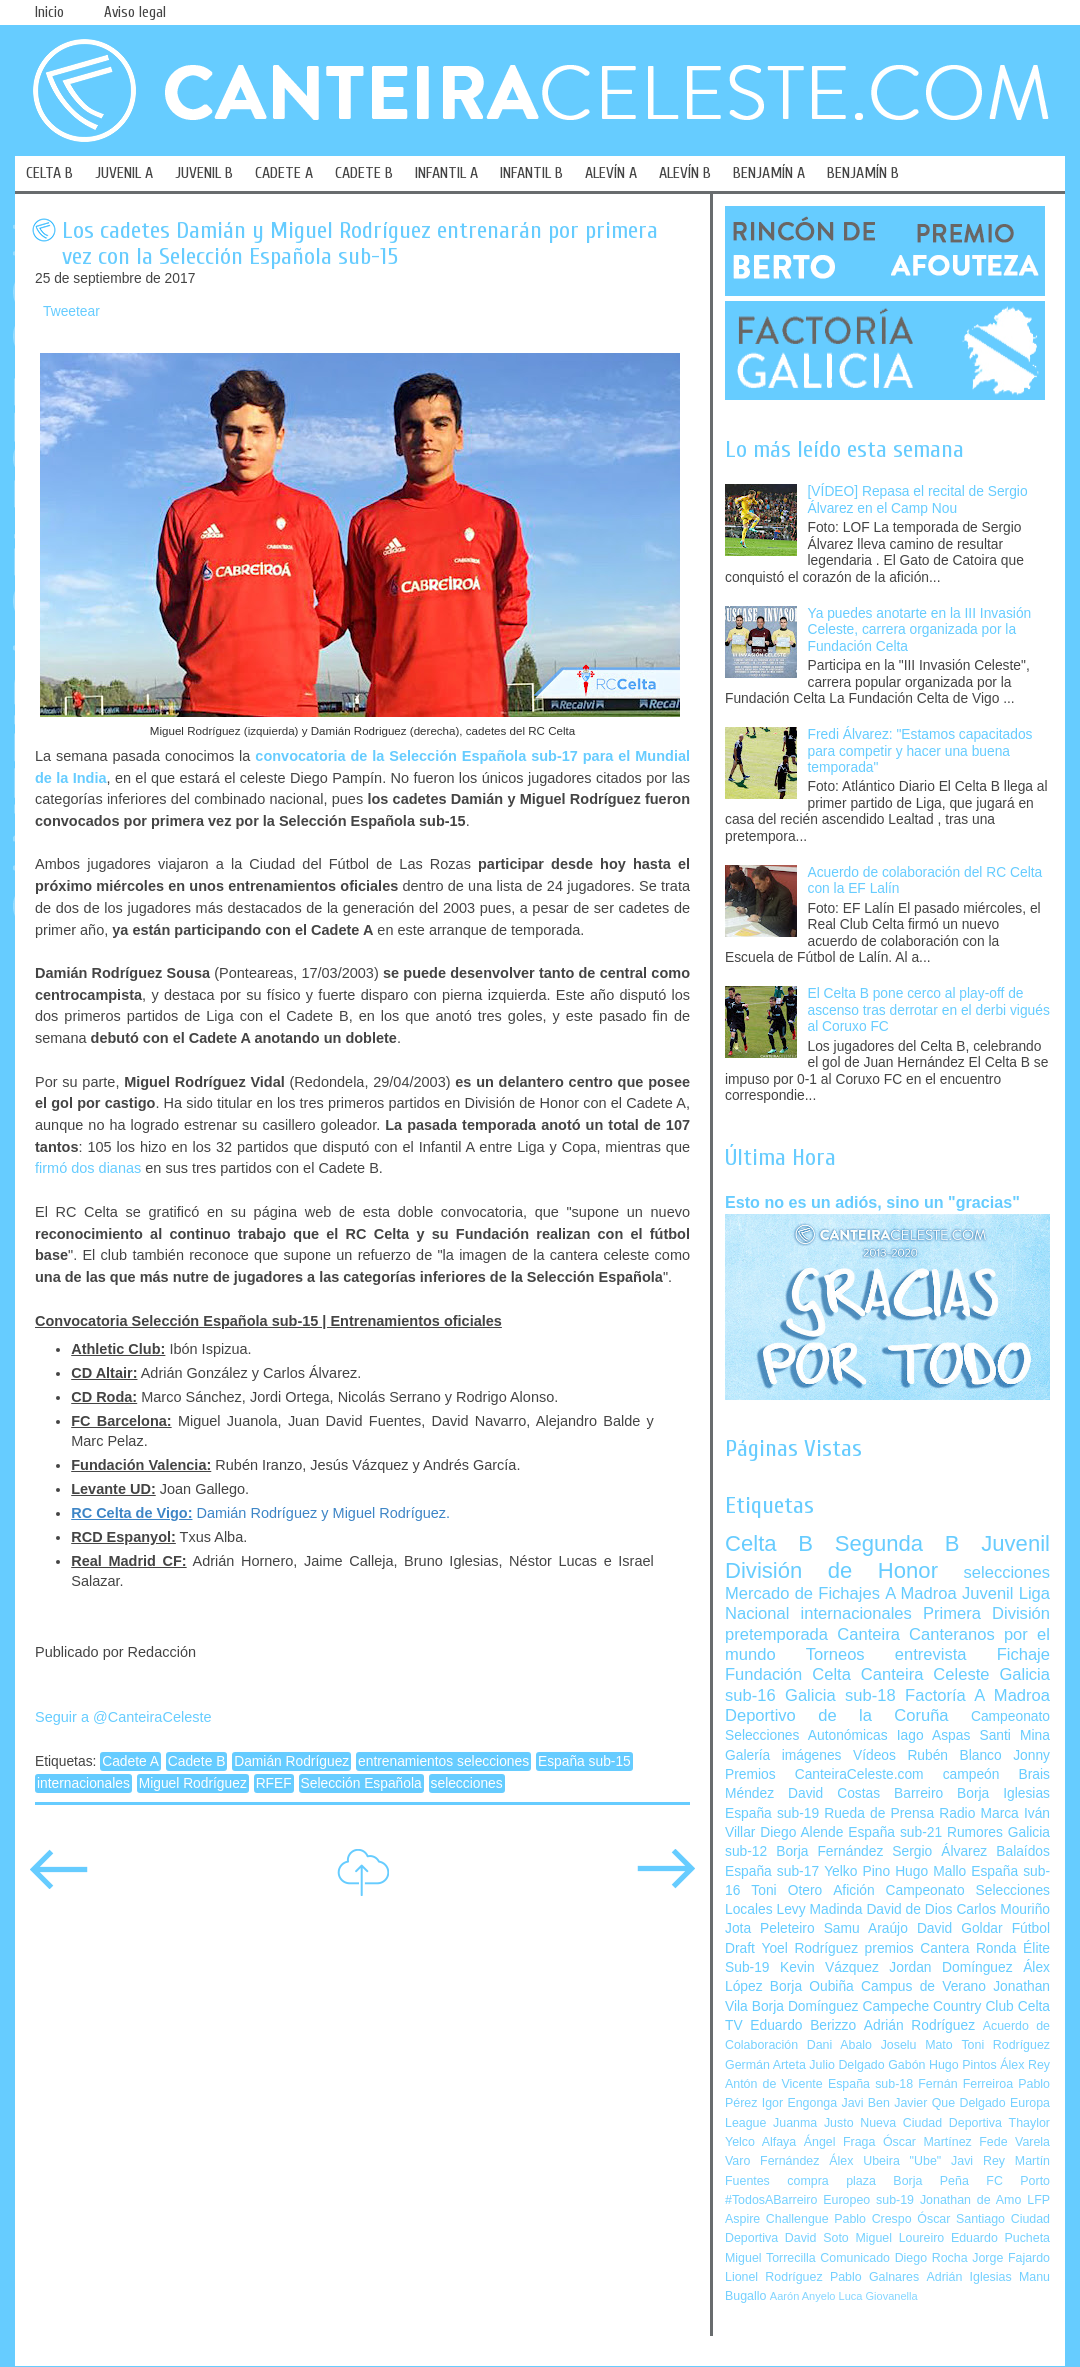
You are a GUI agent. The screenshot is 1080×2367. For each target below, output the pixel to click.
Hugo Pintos (963, 2065)
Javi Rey (978, 2161)
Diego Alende (801, 1832)
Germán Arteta (765, 2065)
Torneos (835, 1654)
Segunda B (897, 1543)
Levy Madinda (819, 1909)
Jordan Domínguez (950, 1967)
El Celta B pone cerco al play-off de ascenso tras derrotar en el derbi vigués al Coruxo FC (929, 1010)
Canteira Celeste (925, 1674)
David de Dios (909, 1909)
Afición (853, 1890)
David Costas (834, 1793)
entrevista (931, 1654)
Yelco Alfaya (760, 2142)
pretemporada (776, 1634)
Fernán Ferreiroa (965, 2084)
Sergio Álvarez (939, 1851)
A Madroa (921, 1593)
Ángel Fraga (840, 2142)
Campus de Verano (923, 1986)
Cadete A (130, 1761)
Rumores (975, 1832)
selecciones (467, 1783)
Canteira (868, 1634)
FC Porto (1018, 2181)
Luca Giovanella (878, 2296)
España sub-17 (772, 1871)
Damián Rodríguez (291, 1761)
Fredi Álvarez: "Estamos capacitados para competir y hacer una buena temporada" (920, 751)
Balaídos (1023, 1851)
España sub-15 (584, 1761)
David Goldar (960, 1928)
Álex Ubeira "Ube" (885, 2161)
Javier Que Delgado (949, 2103)
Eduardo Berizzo (803, 2025)
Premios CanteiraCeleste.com (824, 1774)
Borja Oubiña (812, 1986)
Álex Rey (1025, 2065)
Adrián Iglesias (969, 2277)
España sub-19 (772, 1813)
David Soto (817, 2238)
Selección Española (361, 1783)
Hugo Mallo (930, 1871)
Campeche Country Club (937, 2006)
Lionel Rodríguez (774, 2277)
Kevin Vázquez (829, 1967)
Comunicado (855, 2258)
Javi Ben (865, 2103)
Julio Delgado (846, 2065)
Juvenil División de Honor (887, 1556)
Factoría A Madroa (977, 1695)
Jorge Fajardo (1011, 2258)
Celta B (769, 1543)
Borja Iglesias (1003, 1793)
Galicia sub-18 (840, 1695)
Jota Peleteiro (770, 1928)
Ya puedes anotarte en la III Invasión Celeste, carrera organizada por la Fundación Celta (920, 630)
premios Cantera (917, 1948)
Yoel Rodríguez (809, 1948)
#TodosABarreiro (771, 2200)
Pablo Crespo (872, 2219)
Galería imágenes (783, 1755)
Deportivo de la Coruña (837, 1715)
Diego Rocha (931, 2258)
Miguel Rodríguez (193, 1783)
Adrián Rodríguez (919, 2025)
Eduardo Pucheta (1000, 2238)
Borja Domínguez (805, 2006)
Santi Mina (1014, 1735)
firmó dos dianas (88, 1168)
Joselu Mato (917, 2045)
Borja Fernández (829, 1851)
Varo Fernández (772, 2161)
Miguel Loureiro (899, 2238)
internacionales (83, 1783)
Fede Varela (1014, 2142)
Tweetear (71, 311)
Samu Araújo (866, 1928)
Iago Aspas (934, 1735)
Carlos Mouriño (1003, 1909)
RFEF (274, 1783)
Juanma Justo (813, 2123)
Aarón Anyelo (803, 2296)
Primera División (986, 1613)
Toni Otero (786, 1890)
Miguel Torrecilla (770, 2258)
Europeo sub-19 (868, 2200)
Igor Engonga (799, 2103)
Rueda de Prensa (879, 1813)
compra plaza (831, 2181)
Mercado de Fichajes (802, 1593)
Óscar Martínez (927, 2142)
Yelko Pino (857, 1871)
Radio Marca (979, 1813)
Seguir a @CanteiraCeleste (123, 1717)
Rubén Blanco (954, 1755)
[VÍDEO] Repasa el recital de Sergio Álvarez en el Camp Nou (918, 500)
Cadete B (197, 1761)
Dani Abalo (839, 2045)
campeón (971, 1774)
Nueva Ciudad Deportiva (931, 2123)
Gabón (906, 2065)
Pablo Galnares (874, 2277)
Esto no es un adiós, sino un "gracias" (872, 1202)
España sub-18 (870, 2084)
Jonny (1031, 1755)
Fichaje (1023, 1654)
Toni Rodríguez (1005, 2045)
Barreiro (918, 1793)
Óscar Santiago (961, 2219)
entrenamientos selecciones (443, 1761)
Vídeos (874, 1755)
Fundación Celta (788, 1674)
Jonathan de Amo (970, 2200)
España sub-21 (895, 1832)
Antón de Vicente (774, 2084)
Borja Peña (930, 2181)
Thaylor (1029, 2123)
